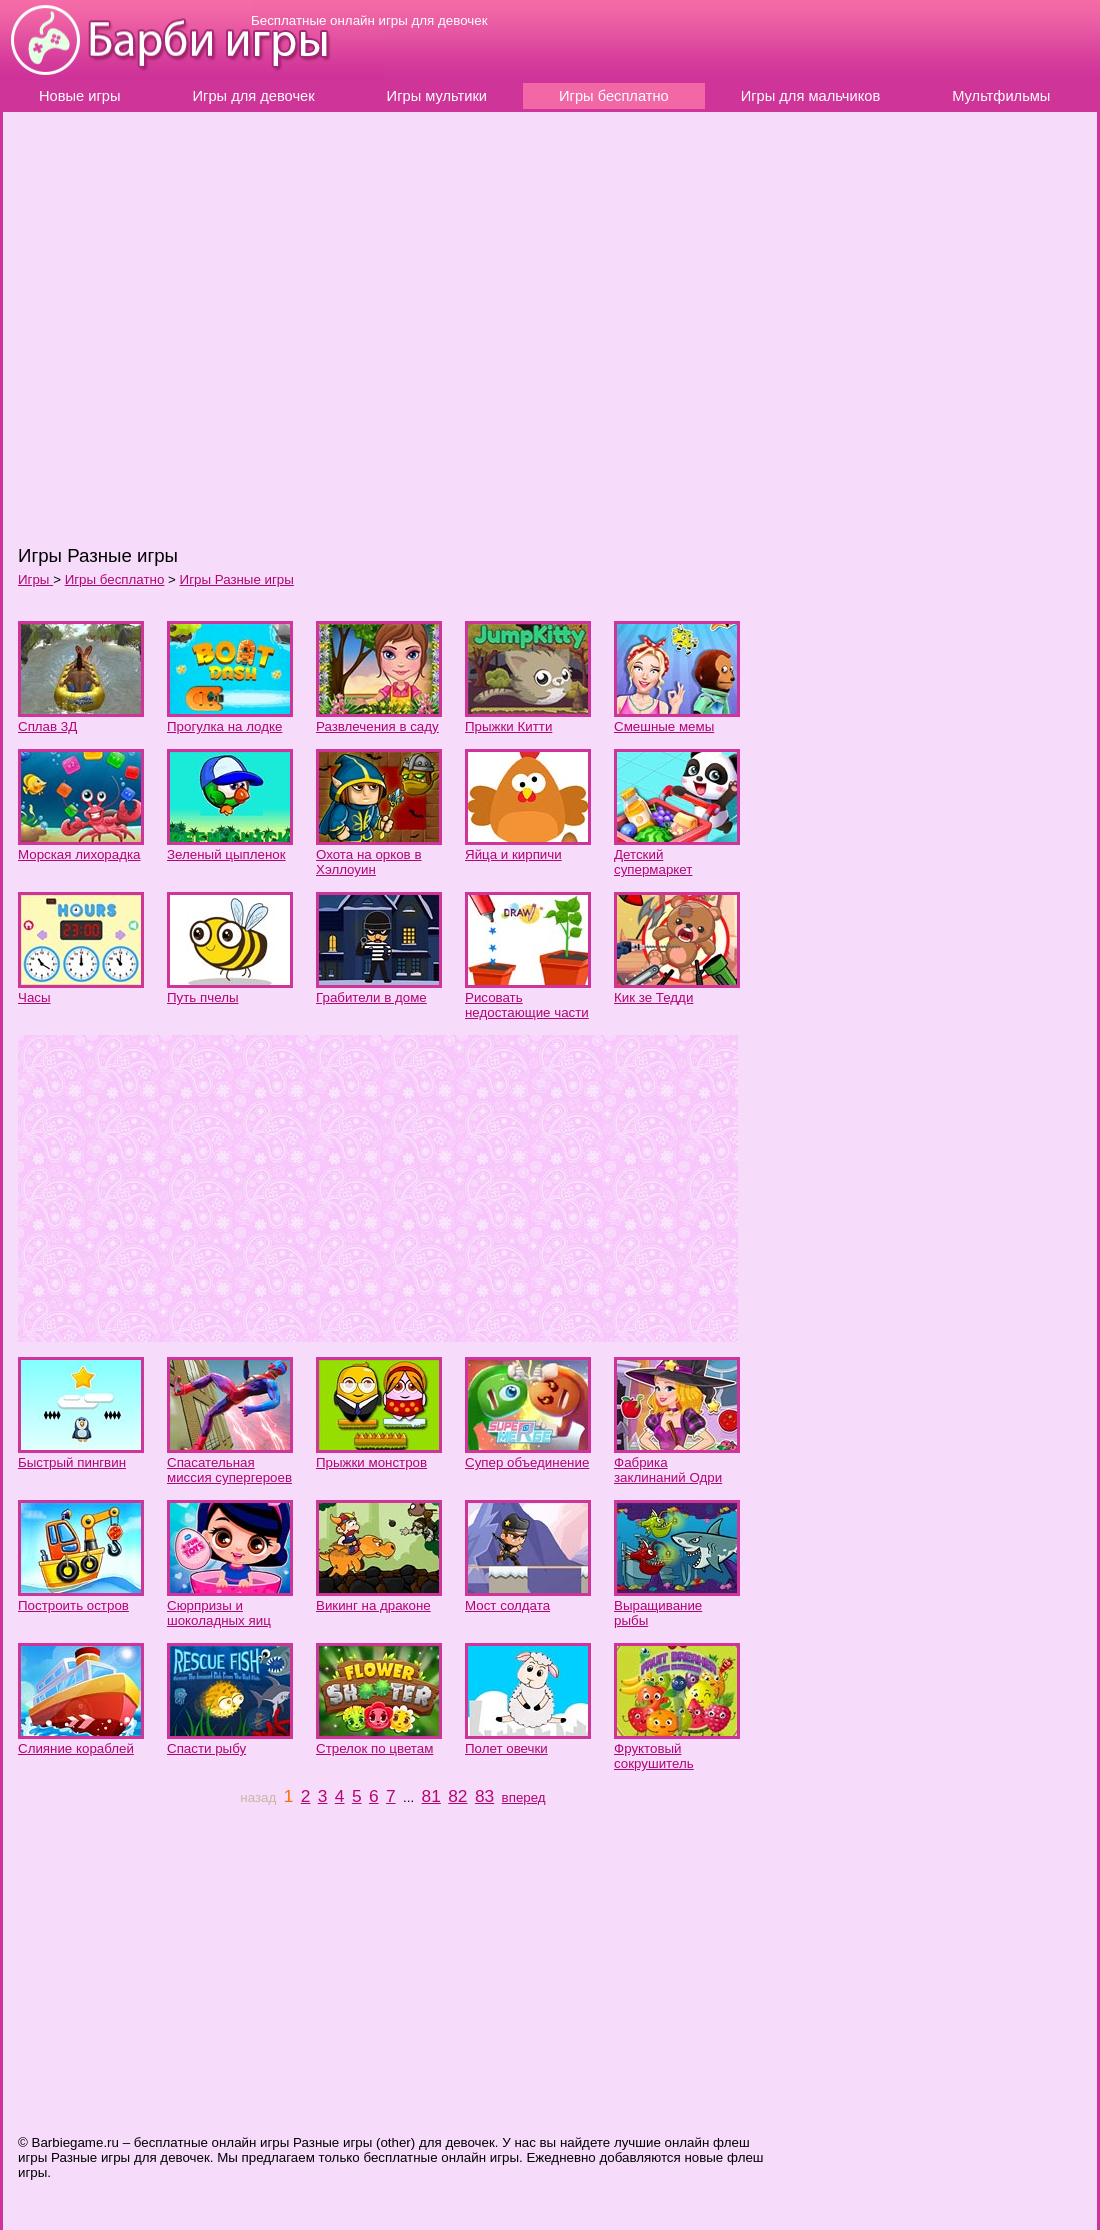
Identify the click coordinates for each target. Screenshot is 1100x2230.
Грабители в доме (371, 997)
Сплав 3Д (47, 726)
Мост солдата (507, 1605)
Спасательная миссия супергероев (229, 1470)
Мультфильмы (1001, 96)
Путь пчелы (202, 997)
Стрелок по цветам (374, 1748)
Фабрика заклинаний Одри (668, 1470)
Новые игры (80, 96)
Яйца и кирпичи (513, 854)
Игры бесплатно (614, 96)
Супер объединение (527, 1462)
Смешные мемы (664, 726)
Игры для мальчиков (811, 96)
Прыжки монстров (371, 1462)
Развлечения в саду (377, 726)
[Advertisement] (308, 327)
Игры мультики (437, 96)
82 (457, 1796)
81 (431, 1796)
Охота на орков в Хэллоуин (368, 862)
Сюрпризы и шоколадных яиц (219, 1613)
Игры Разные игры (237, 579)
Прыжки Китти (508, 726)
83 (484, 1796)
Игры (35, 579)
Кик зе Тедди (653, 997)
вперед (524, 1797)
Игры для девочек (254, 96)
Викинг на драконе (373, 1605)
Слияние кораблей (76, 1748)
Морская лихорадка (79, 854)
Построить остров (73, 1605)
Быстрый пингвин (72, 1462)
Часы (34, 997)
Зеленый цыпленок (226, 854)
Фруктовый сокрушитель (654, 1756)
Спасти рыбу (206, 1748)
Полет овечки (506, 1748)
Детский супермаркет (653, 862)
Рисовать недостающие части (527, 1005)
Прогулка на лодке (224, 726)
